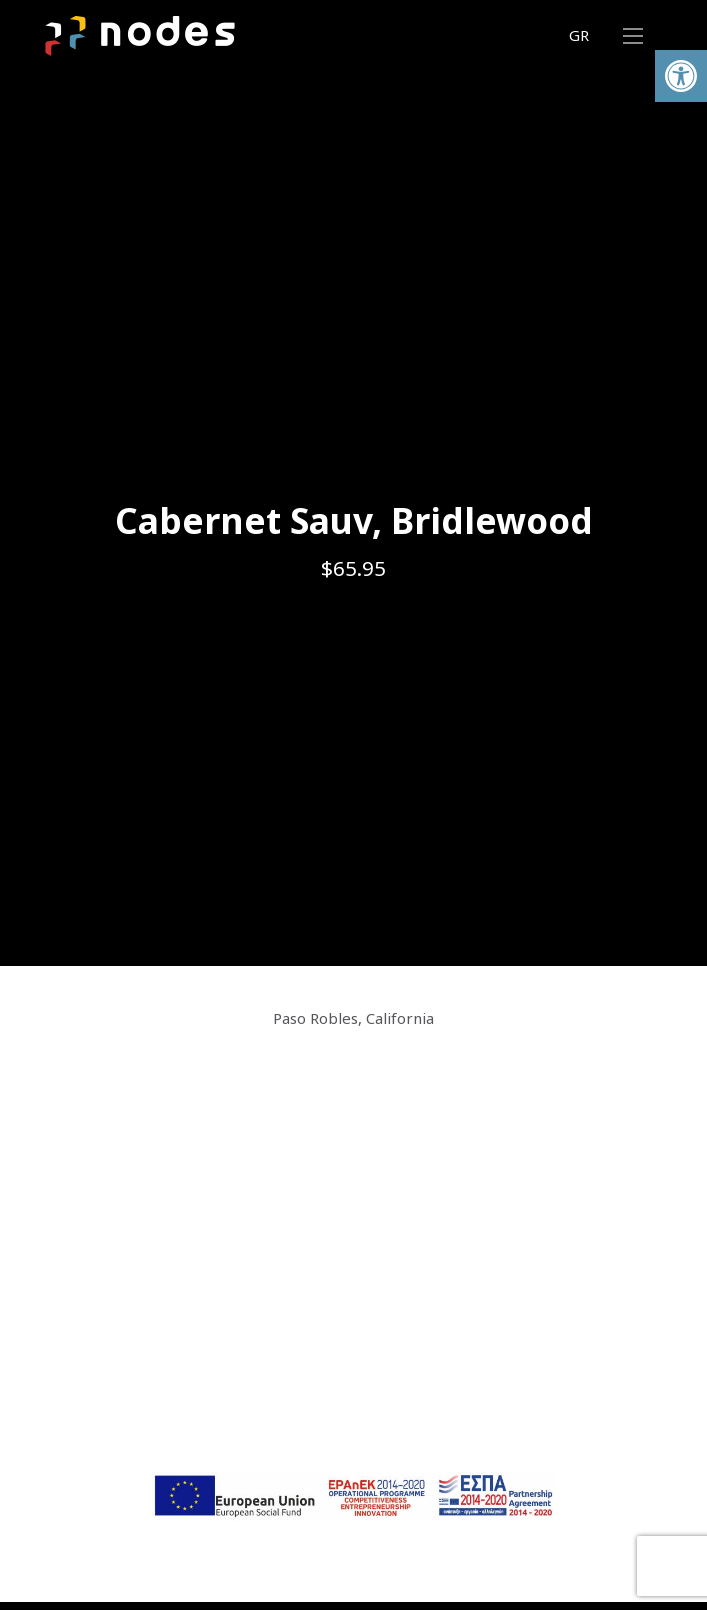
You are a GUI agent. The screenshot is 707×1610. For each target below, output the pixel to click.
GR (579, 35)
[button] (681, 76)
